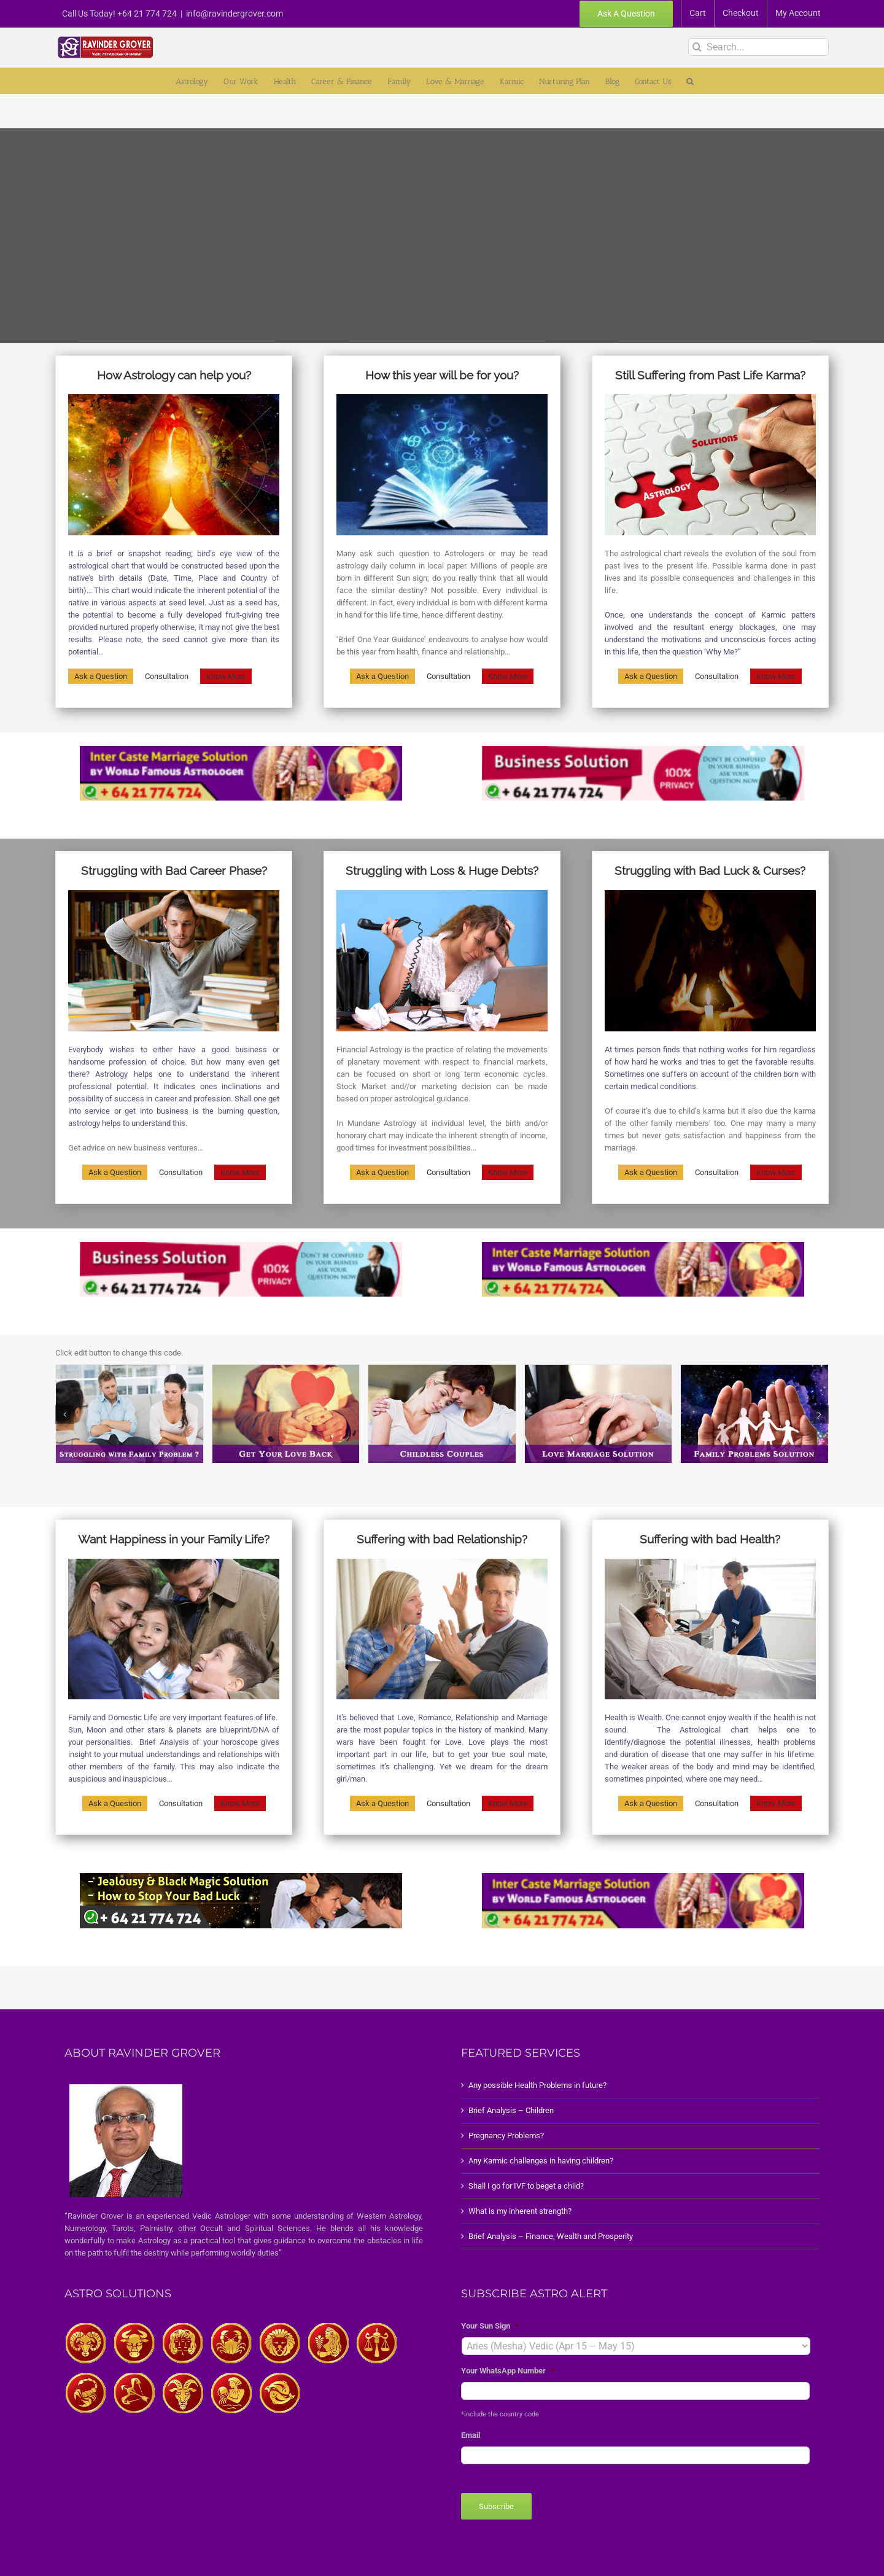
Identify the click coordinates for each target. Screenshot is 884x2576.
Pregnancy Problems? (506, 2135)
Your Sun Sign (490, 2325)
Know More (226, 676)
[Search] (697, 47)
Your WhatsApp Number (507, 2370)
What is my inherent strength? (520, 2211)
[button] (690, 81)
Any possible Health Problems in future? (537, 2085)
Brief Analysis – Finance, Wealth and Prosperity (550, 2236)
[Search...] (758, 47)
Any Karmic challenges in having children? (540, 2160)
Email (470, 2435)
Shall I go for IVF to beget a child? (526, 2185)
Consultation (166, 676)
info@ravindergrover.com (234, 13)
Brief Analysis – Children (511, 2110)
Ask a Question (100, 676)
